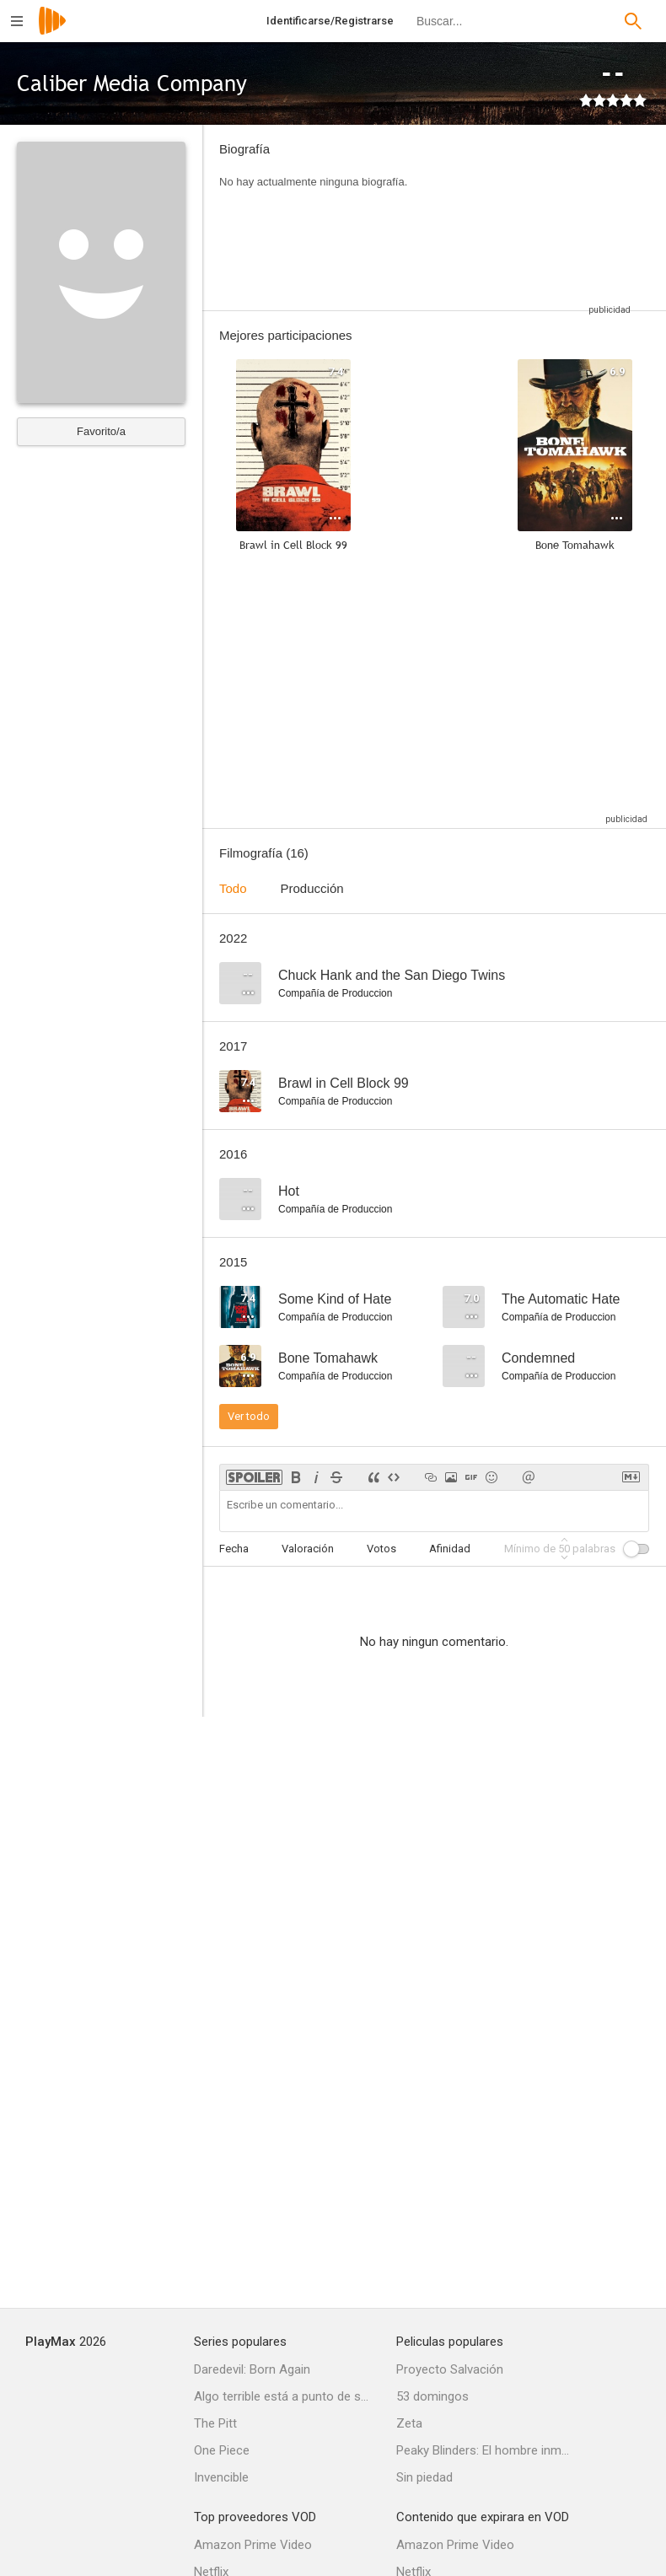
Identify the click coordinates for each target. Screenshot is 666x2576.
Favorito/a (101, 431)
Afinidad (449, 1548)
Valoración (308, 1548)
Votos (381, 1548)
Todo (233, 888)
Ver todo (249, 1416)
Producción (312, 888)
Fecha (234, 1548)
